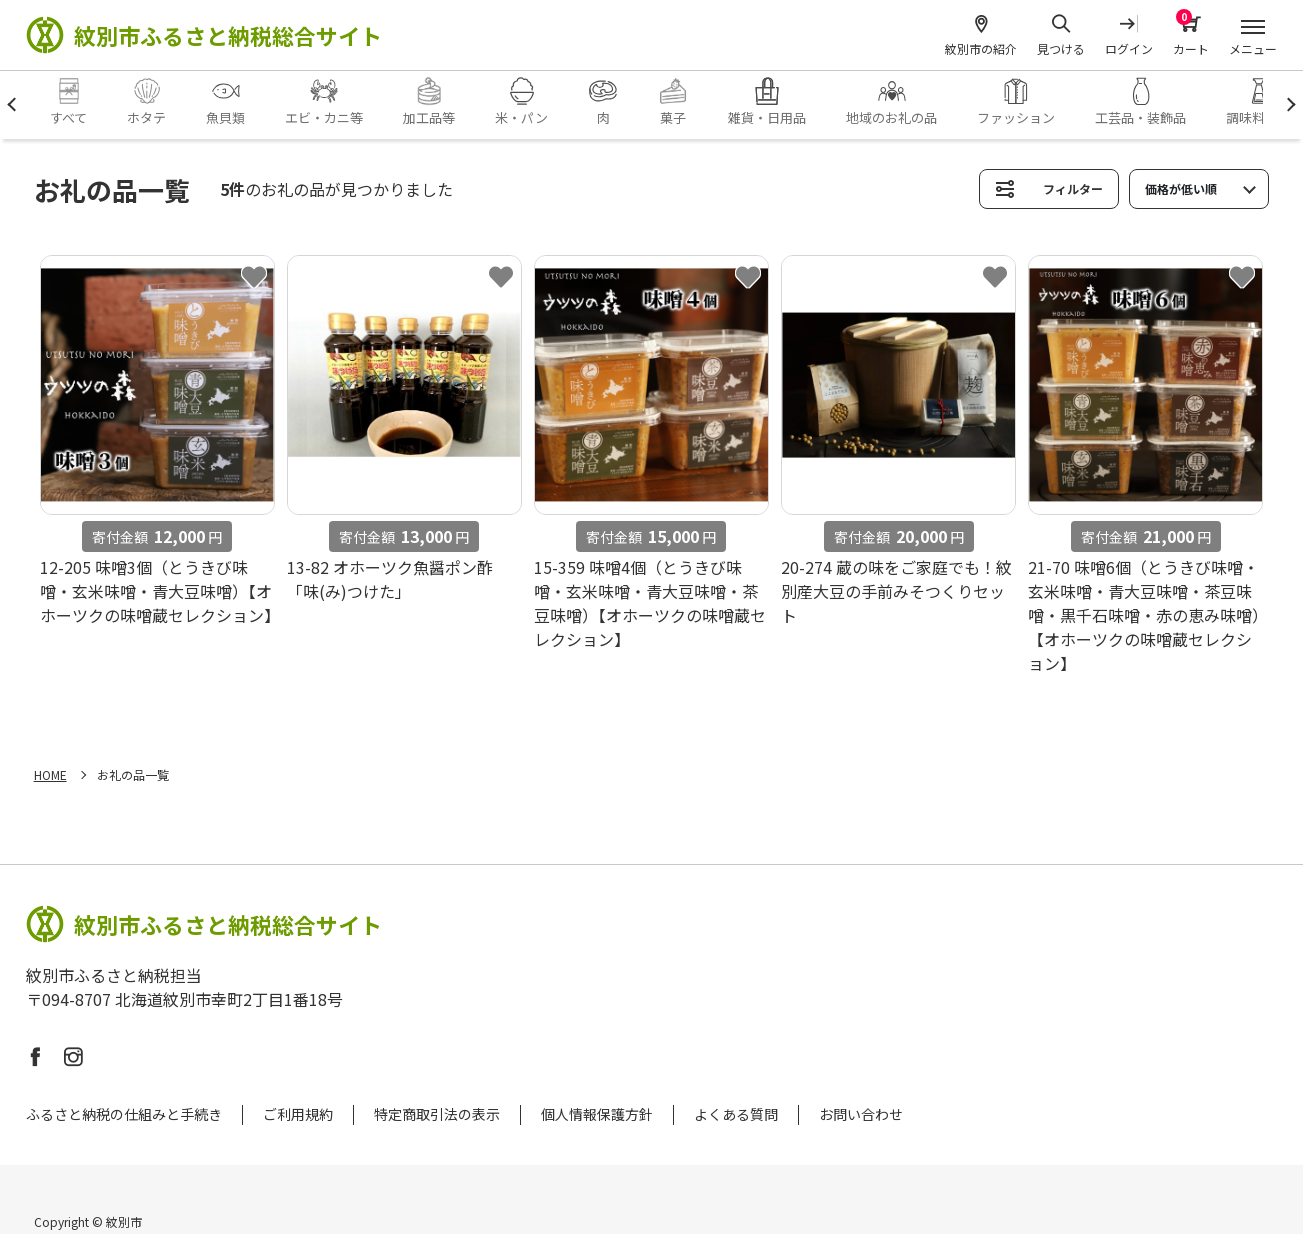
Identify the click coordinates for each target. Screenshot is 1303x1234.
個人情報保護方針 (597, 1114)
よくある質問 (736, 1114)
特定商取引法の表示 (437, 1114)
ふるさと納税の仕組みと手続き (124, 1114)
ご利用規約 (298, 1114)
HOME (50, 774)
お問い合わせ (861, 1114)
